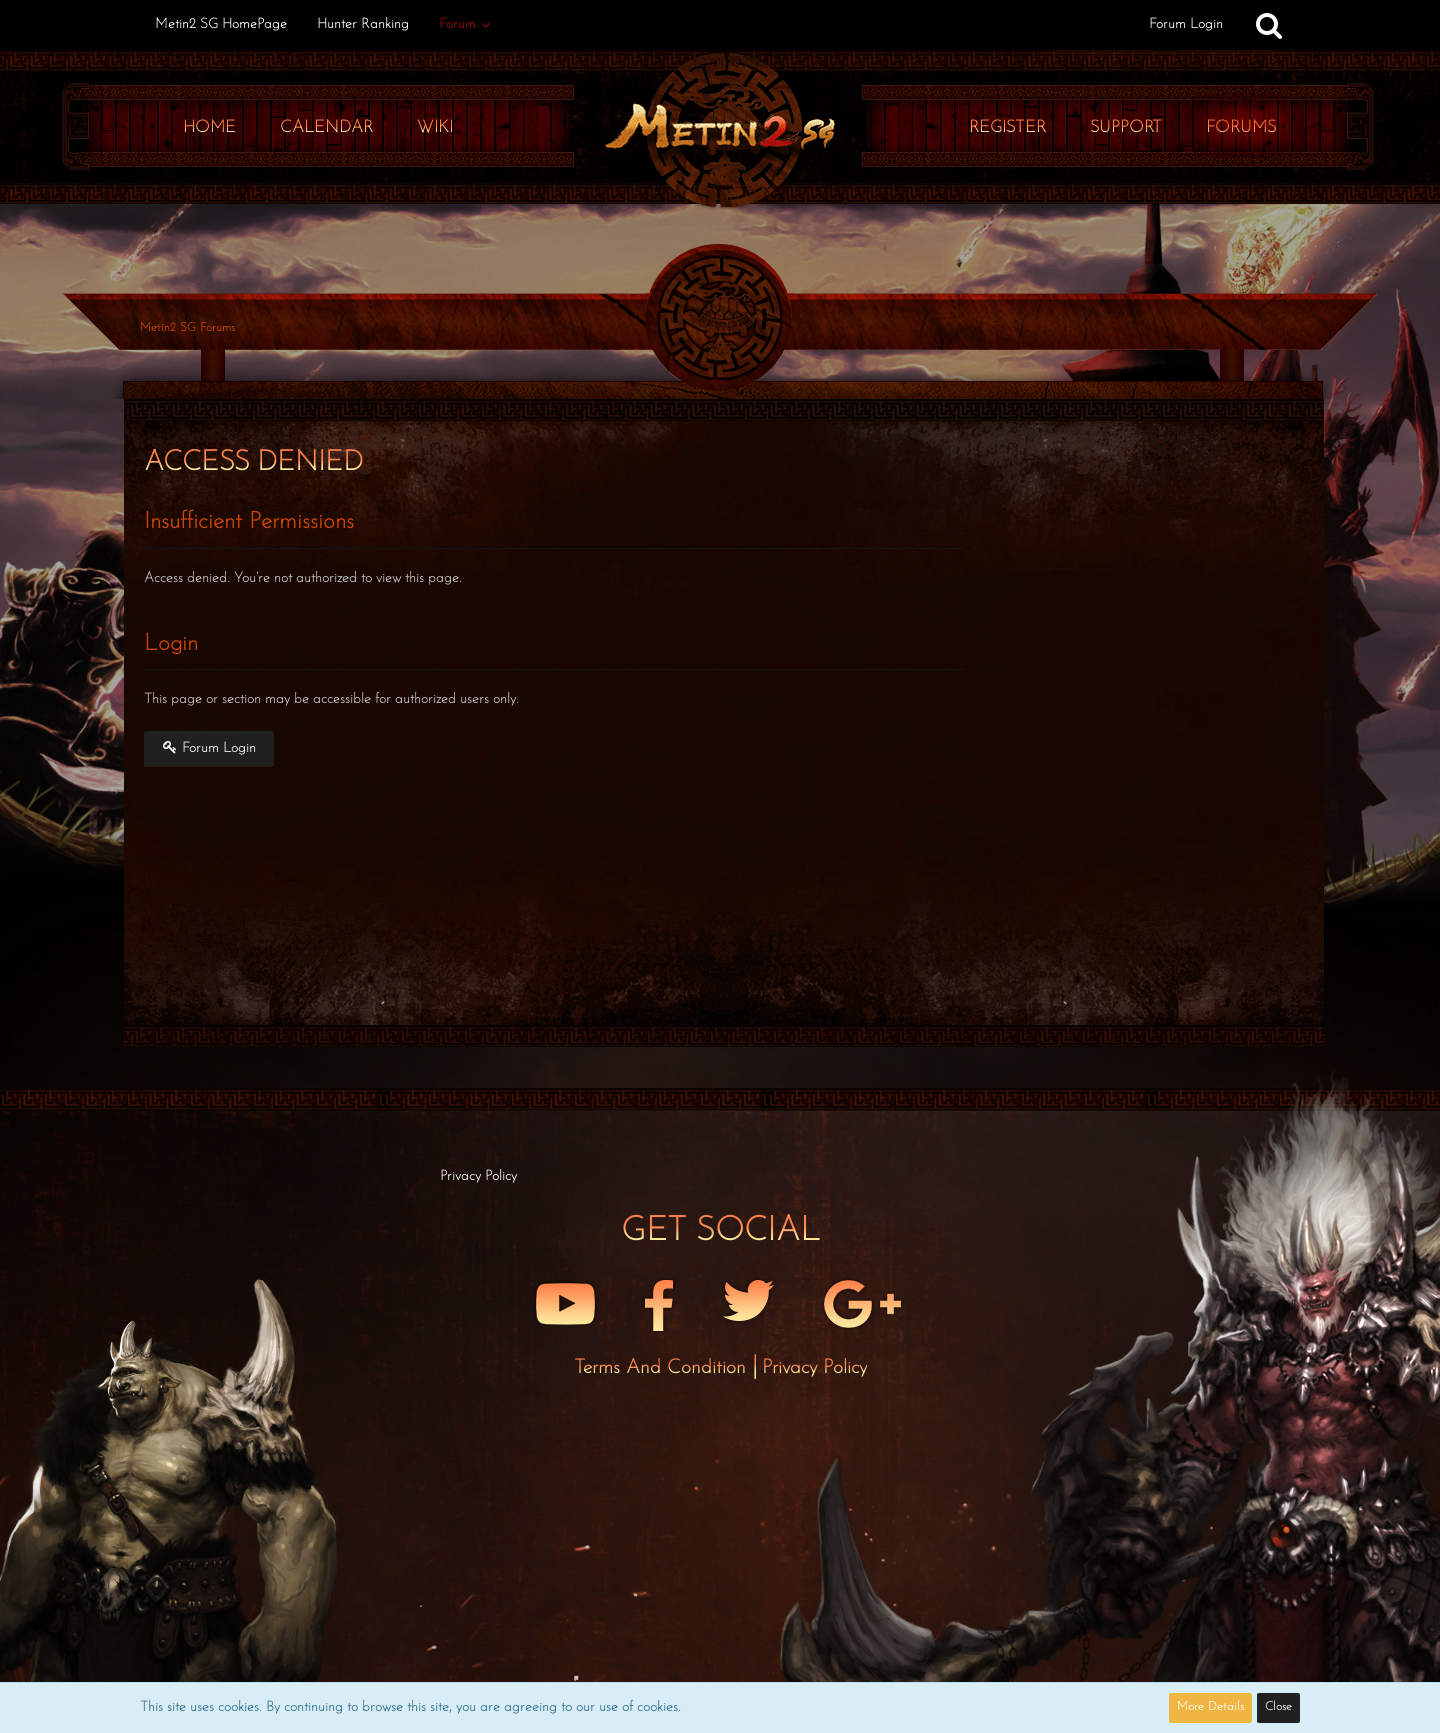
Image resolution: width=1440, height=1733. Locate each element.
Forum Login (1186, 24)
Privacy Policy (814, 1368)
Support (1126, 127)
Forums (1241, 127)
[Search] (1269, 25)
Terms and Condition (663, 1368)
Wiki (435, 127)
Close (1278, 1707)
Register (1007, 127)
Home (209, 127)
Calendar (326, 127)
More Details (1210, 1707)
